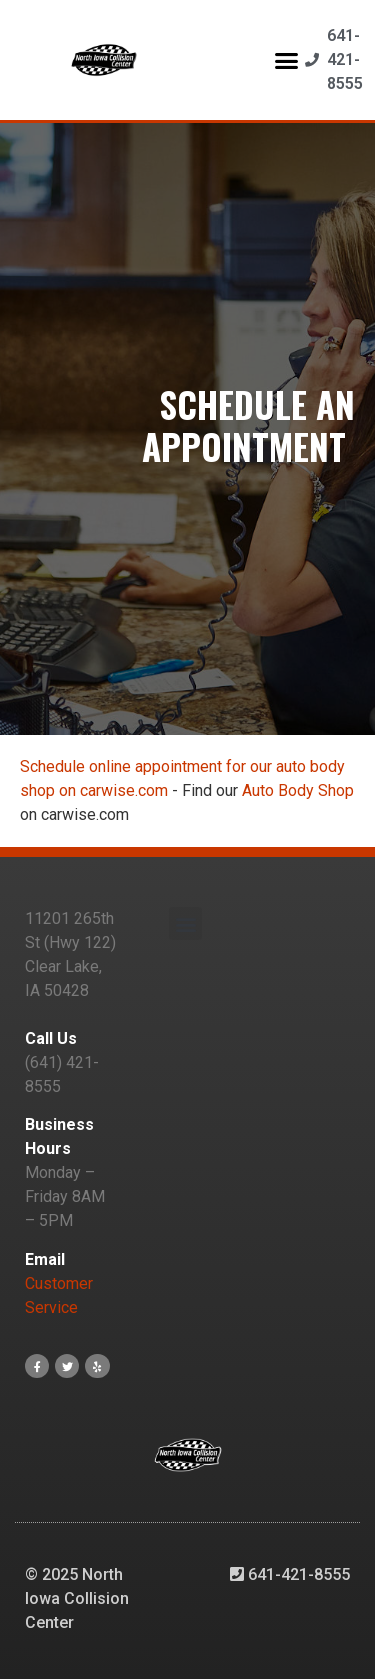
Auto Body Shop (298, 790)
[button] (286, 60)
